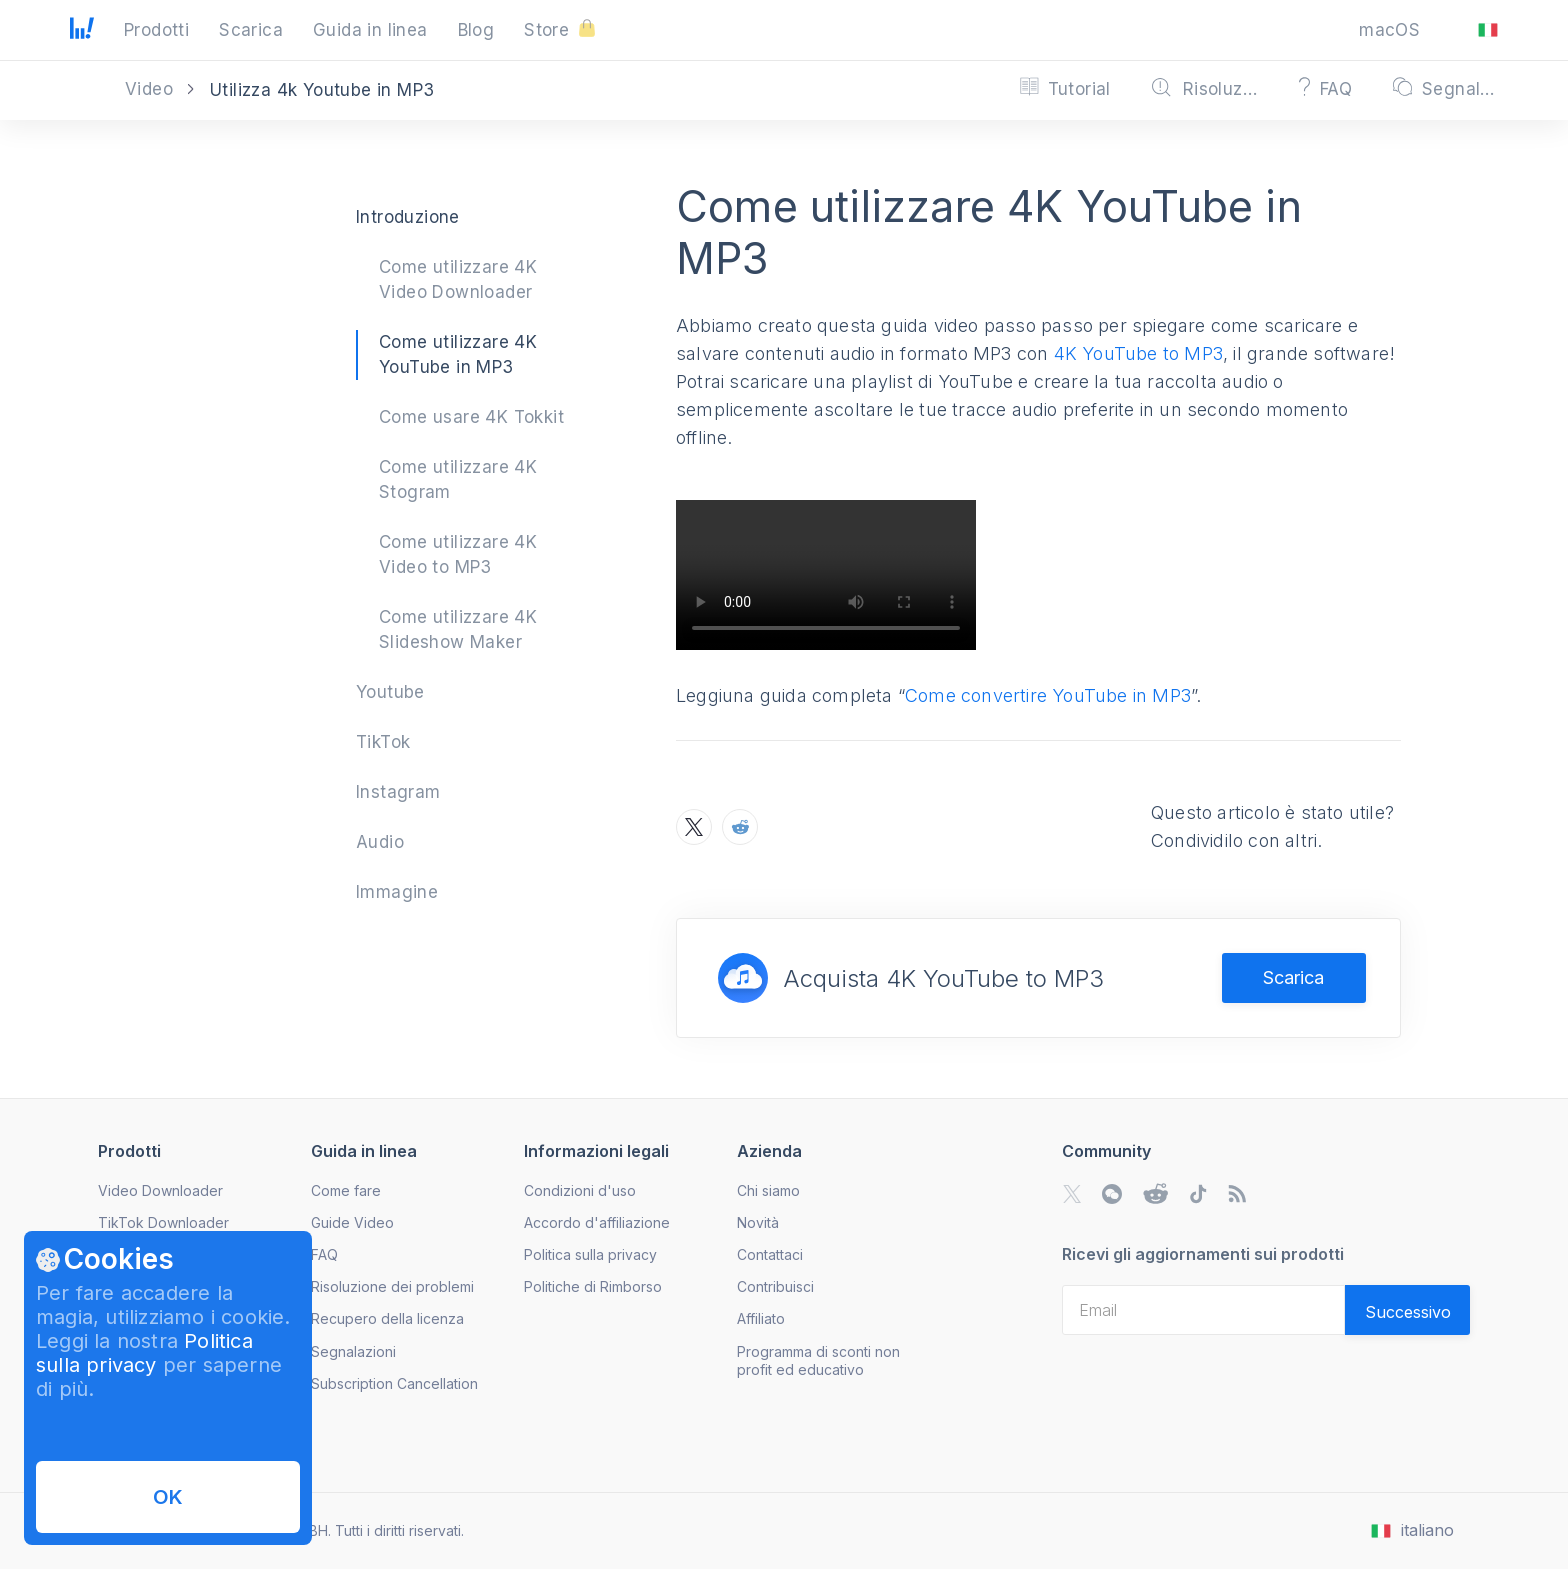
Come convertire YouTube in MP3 (1048, 695)
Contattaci (770, 1254)
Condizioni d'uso (580, 1190)
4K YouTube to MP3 (1138, 353)
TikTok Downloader (163, 1222)
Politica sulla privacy (144, 1353)
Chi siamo (768, 1190)
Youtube (390, 692)
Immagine (397, 892)
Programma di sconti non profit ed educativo (818, 1360)
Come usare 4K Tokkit (471, 417)
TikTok (383, 742)
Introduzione (408, 217)
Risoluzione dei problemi (392, 1286)
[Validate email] (1407, 1310)
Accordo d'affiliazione (597, 1222)
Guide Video (352, 1222)
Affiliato (761, 1318)
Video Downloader (160, 1190)
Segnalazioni (353, 1351)
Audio (380, 842)
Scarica (1293, 977)
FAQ (324, 1254)
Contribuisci (775, 1286)
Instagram (398, 792)
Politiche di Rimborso (593, 1286)
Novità (758, 1222)
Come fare (346, 1190)
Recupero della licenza (387, 1318)
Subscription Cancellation (394, 1383)
